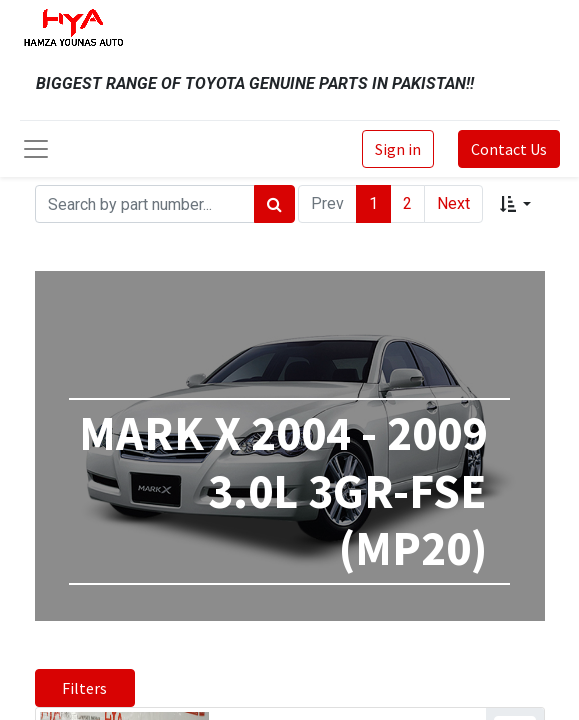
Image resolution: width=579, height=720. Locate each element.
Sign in (398, 149)
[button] (515, 204)
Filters (84, 688)
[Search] (274, 204)
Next (453, 203)
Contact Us (509, 149)
